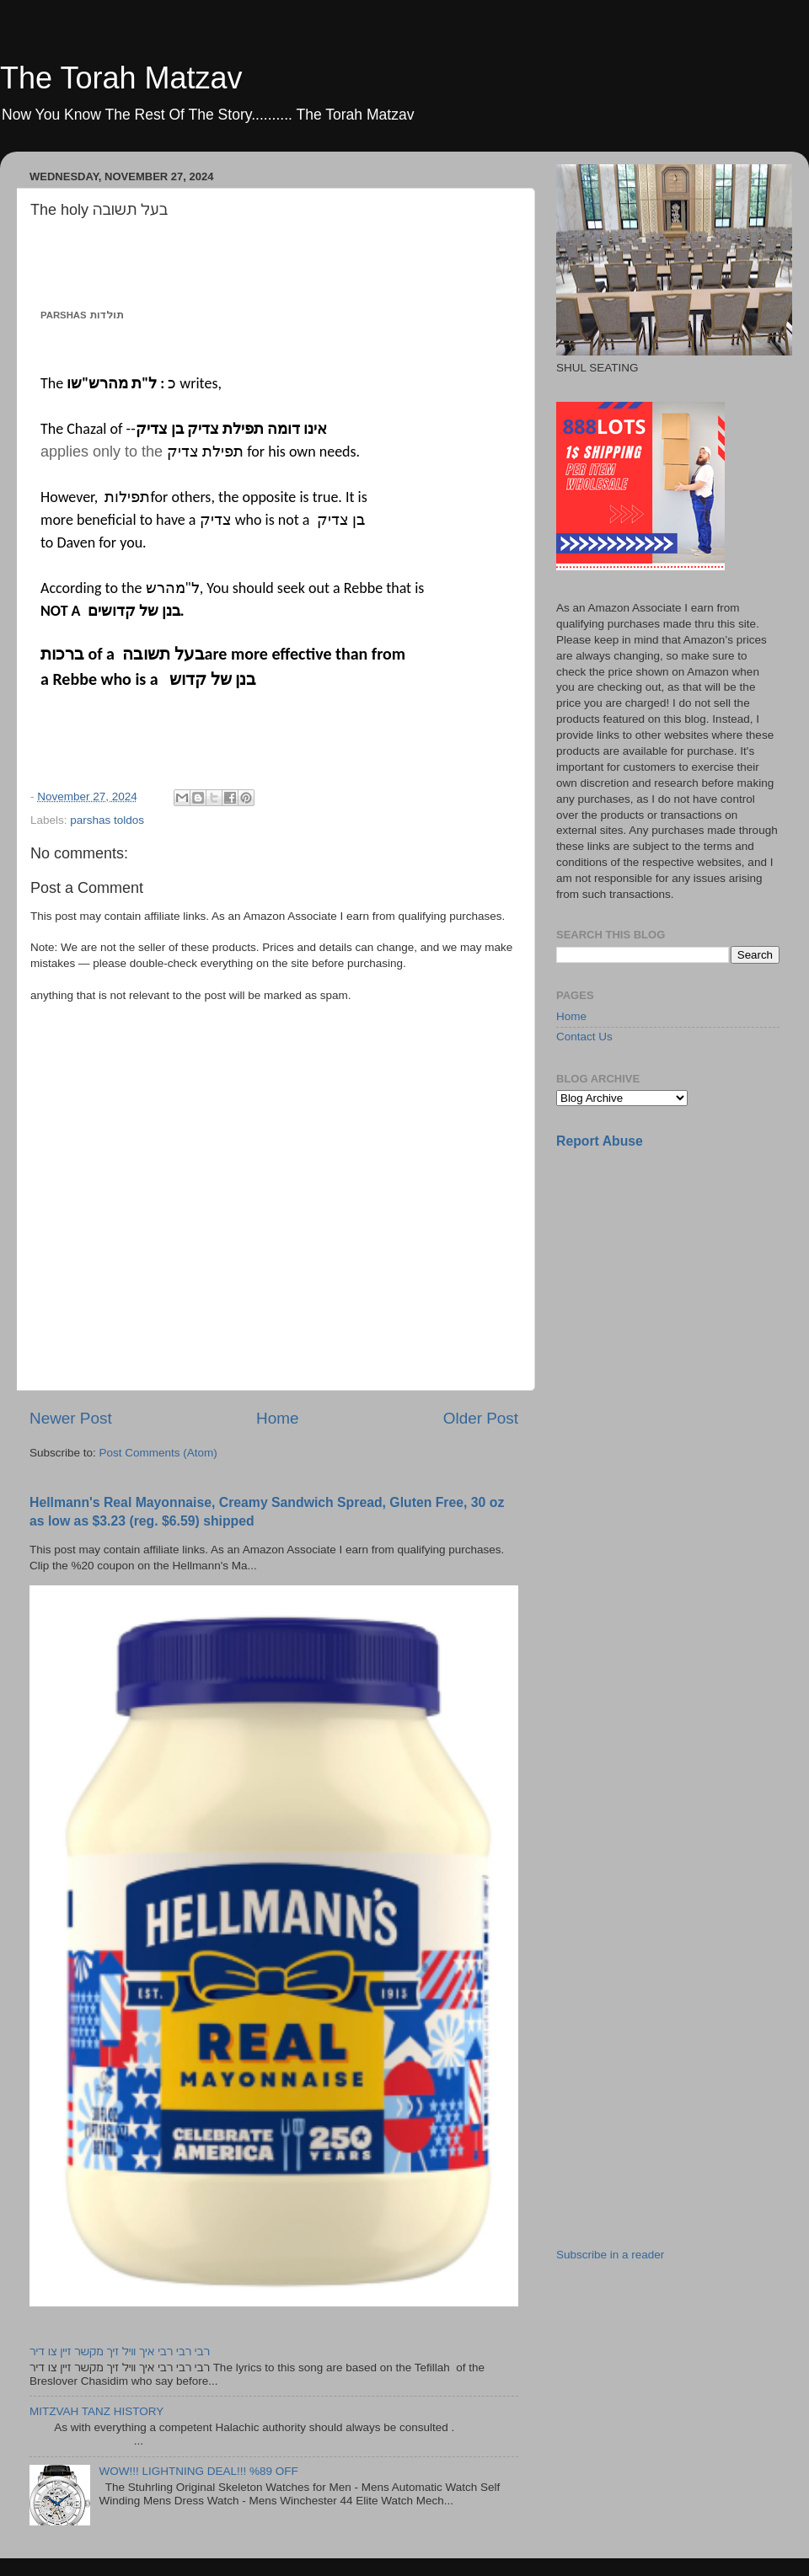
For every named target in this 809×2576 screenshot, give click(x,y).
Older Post (480, 1418)
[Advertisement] (619, 1428)
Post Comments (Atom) (158, 1452)
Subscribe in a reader (610, 2254)
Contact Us (584, 1036)
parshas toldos (107, 820)
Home (277, 1418)
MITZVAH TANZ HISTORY (96, 2411)
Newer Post (70, 1418)
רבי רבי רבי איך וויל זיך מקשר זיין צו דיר (119, 2351)
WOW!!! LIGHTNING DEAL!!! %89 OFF (198, 2471)
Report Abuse (599, 1141)
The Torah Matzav (121, 78)
